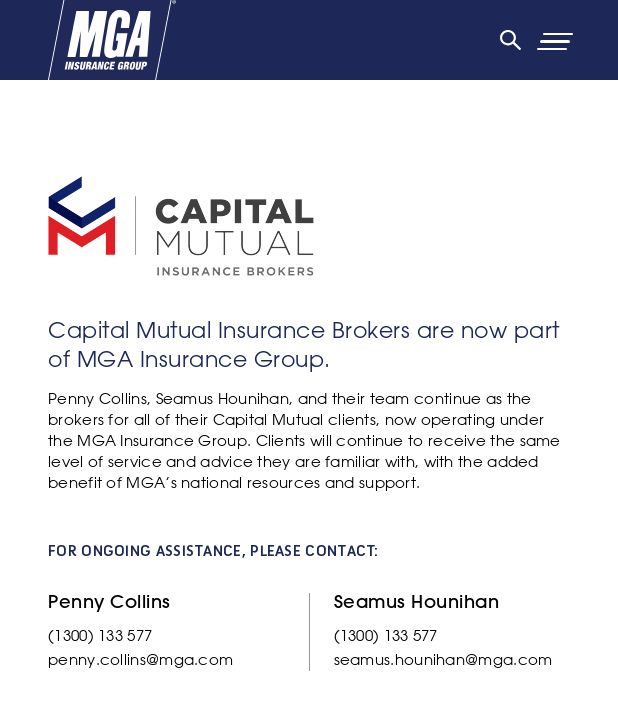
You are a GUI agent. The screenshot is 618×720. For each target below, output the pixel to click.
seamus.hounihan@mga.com (443, 659)
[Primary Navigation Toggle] (579, 40)
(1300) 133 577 (100, 635)
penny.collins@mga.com (140, 659)
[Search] (510, 40)
